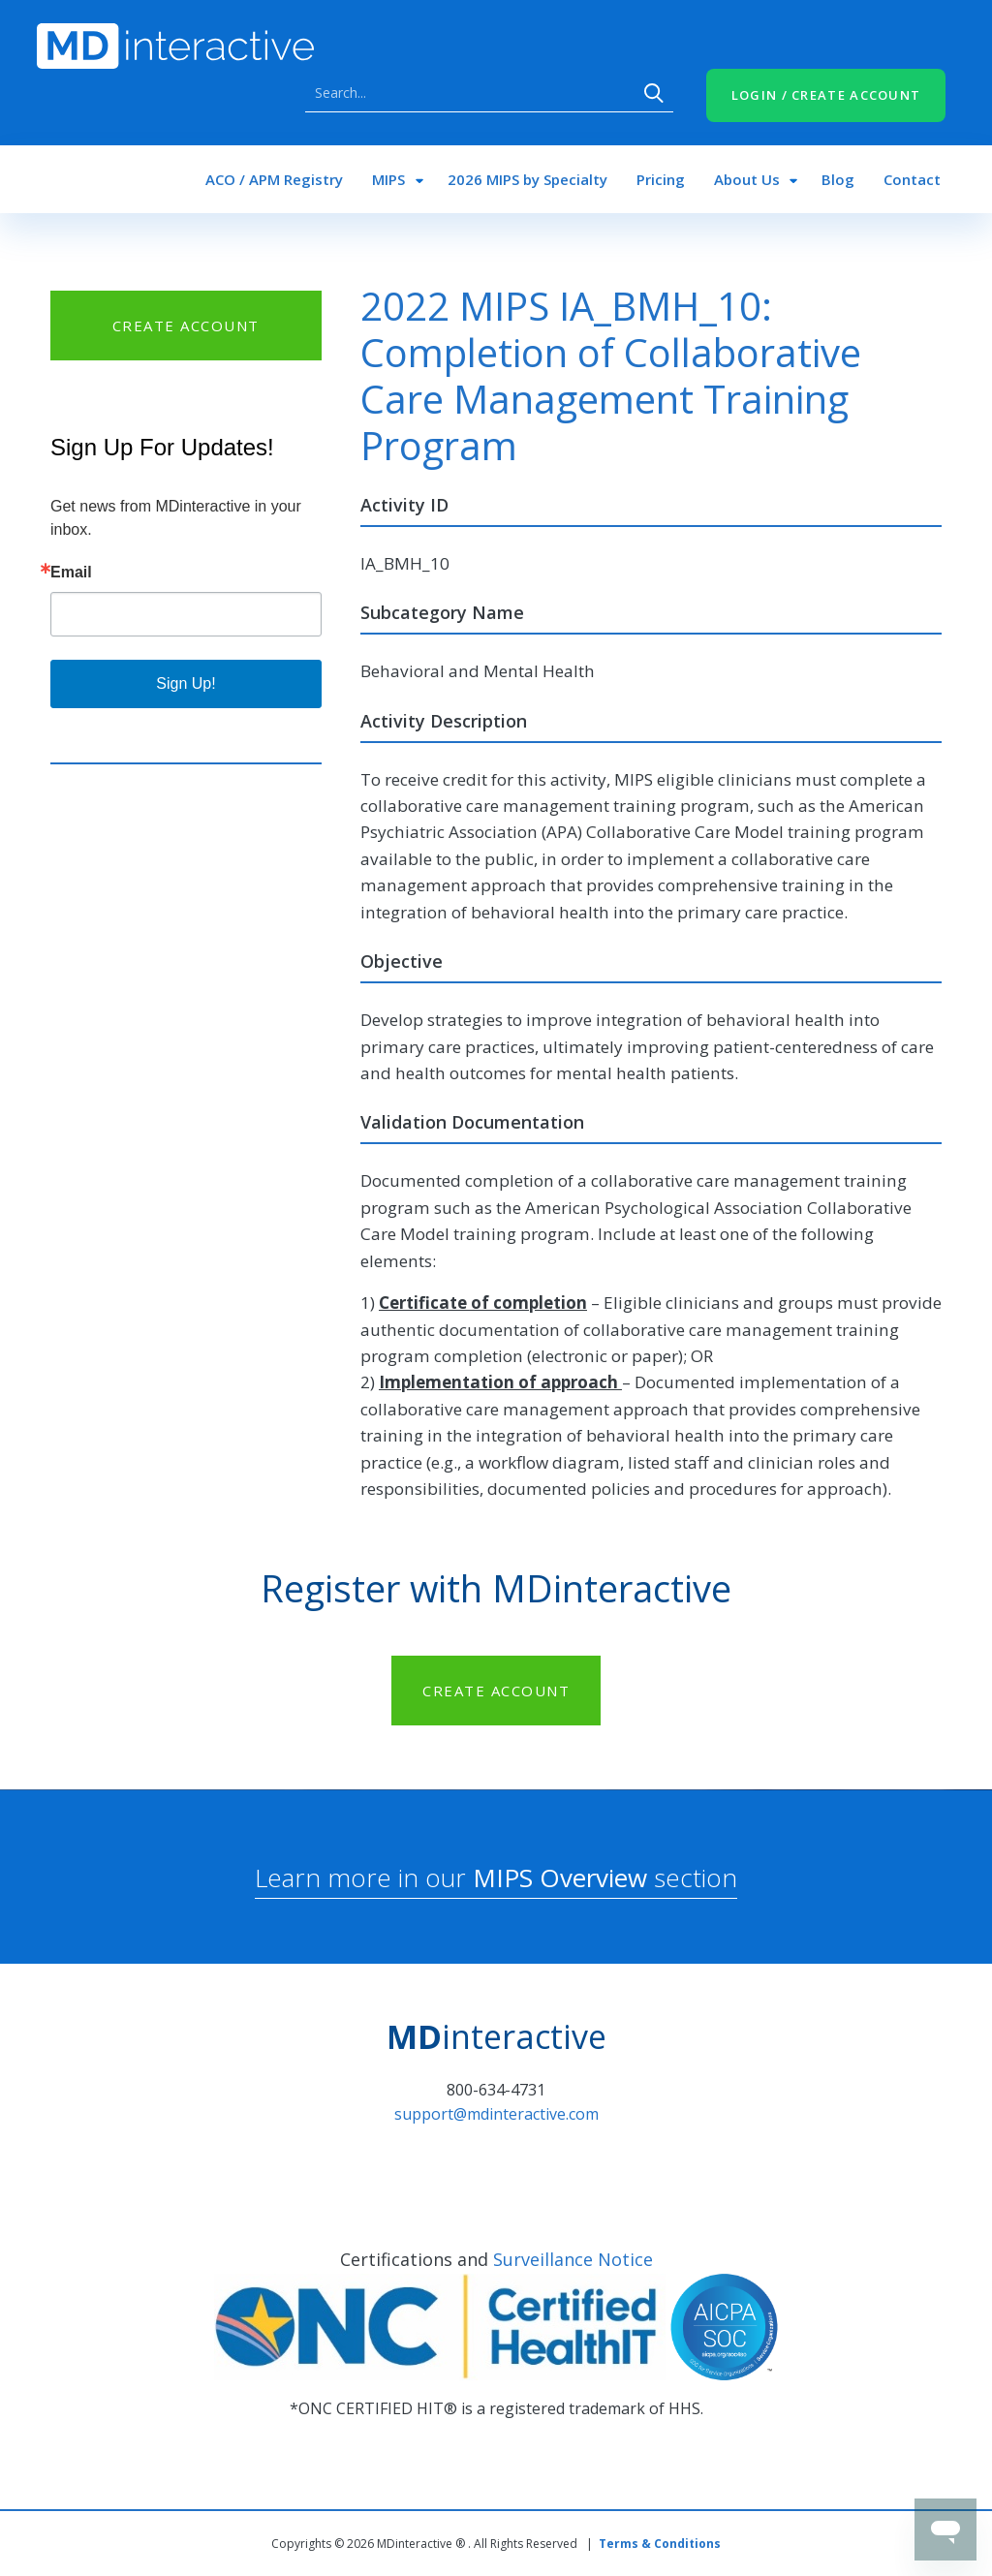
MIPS (388, 179)
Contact (912, 179)
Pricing (660, 179)
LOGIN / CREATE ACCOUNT (826, 95)
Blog (838, 179)
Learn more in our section (496, 1877)
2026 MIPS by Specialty (527, 179)
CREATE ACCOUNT (186, 325)
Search (654, 93)
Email (71, 572)
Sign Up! (185, 683)
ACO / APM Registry (274, 179)
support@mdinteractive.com (496, 2114)
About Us (747, 179)
